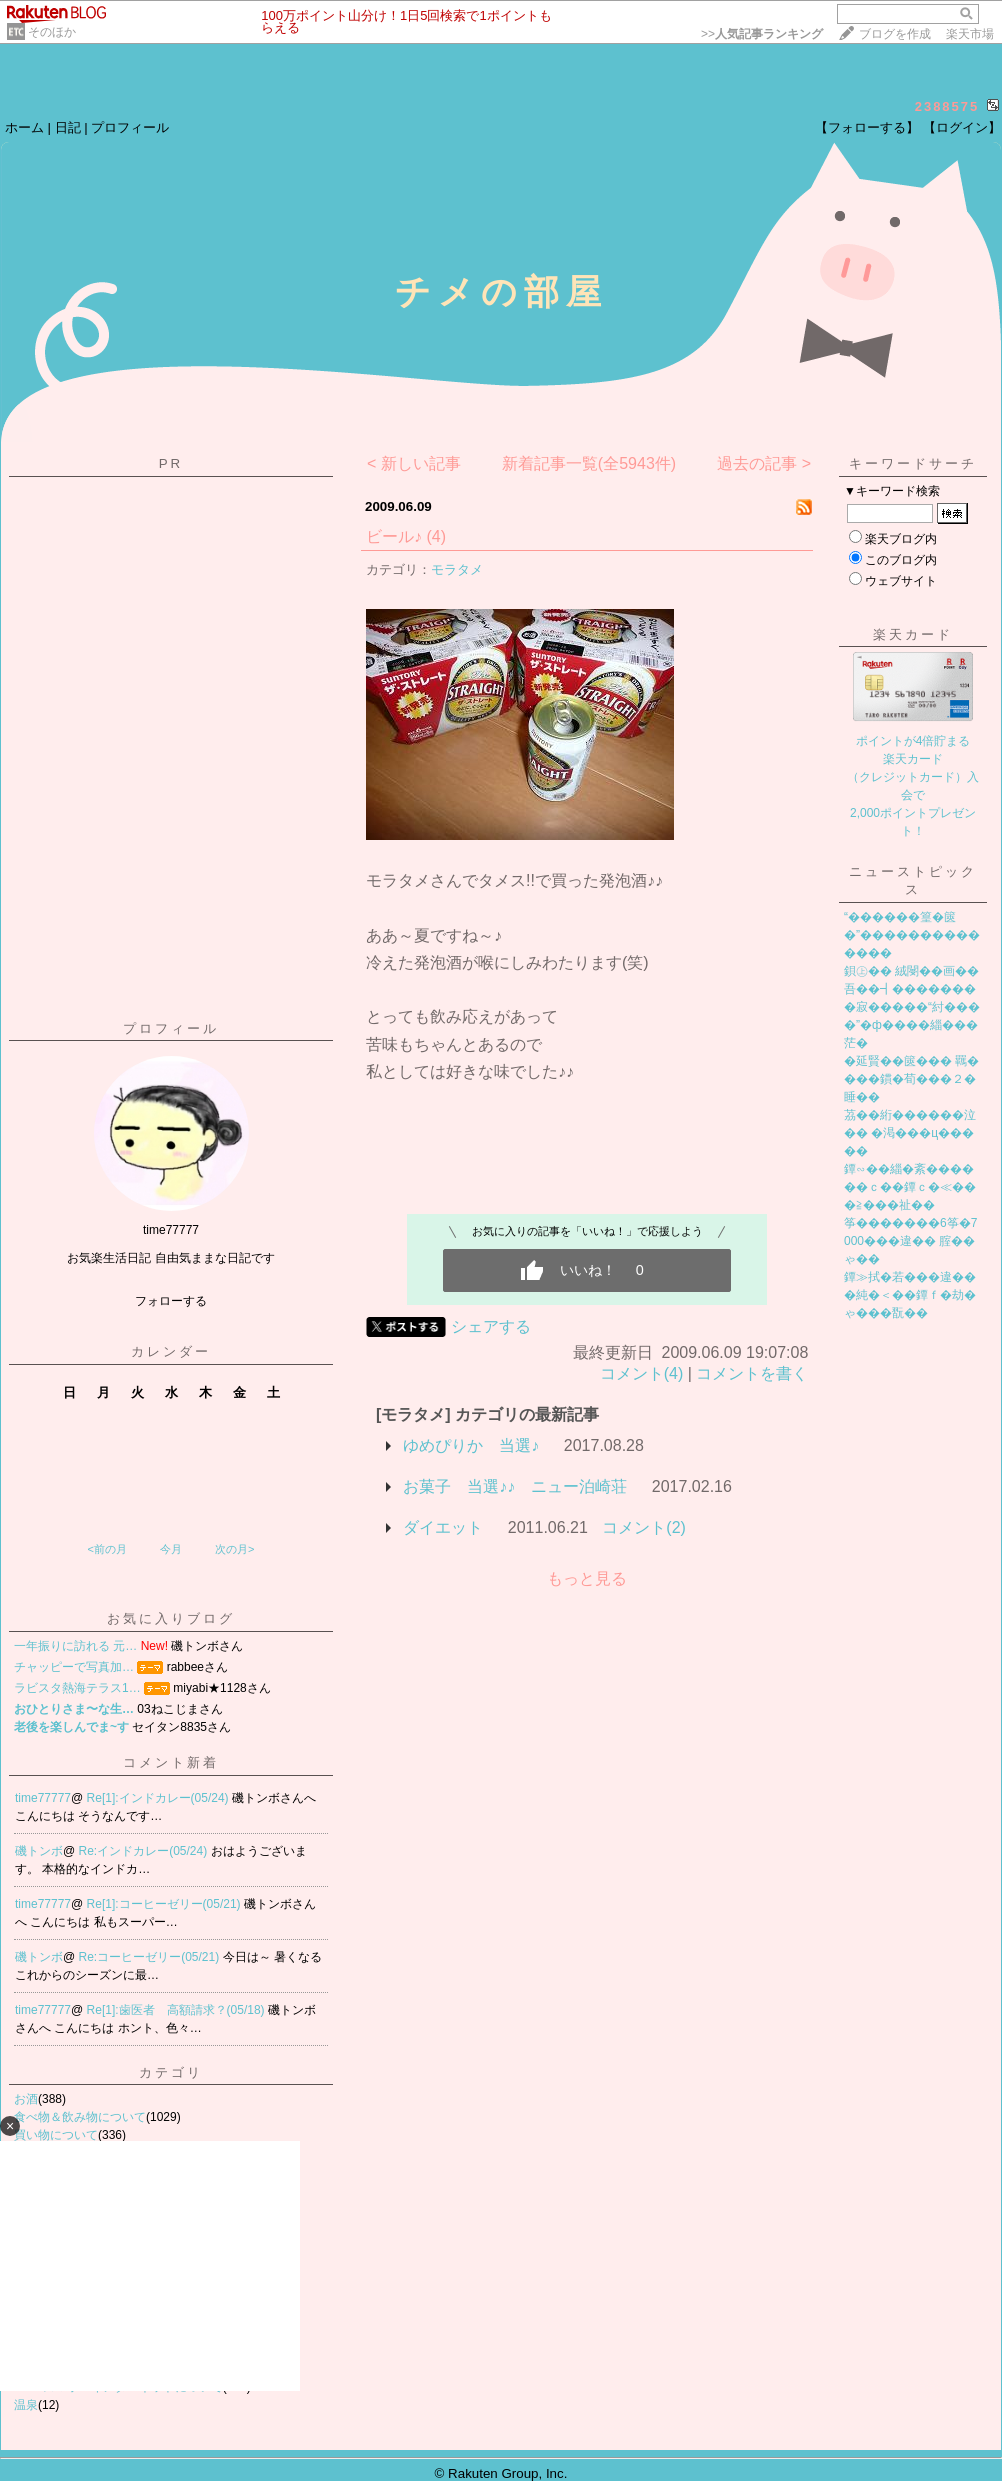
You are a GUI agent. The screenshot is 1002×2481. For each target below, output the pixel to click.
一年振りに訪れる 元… (75, 1646)
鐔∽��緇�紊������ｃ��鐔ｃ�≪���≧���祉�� (910, 1187)
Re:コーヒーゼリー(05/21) (151, 1957)
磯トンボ (39, 1851)
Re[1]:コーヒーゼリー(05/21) (165, 1904)
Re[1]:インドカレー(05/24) (159, 1798)
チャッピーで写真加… (74, 1667)
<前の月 (106, 1549)
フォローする (171, 1301)
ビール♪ (394, 536)
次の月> (234, 1549)
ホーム (24, 127)
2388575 (947, 106)
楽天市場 (970, 34)
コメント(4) (642, 1373)
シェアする (491, 1326)
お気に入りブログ (171, 1618)
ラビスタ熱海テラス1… (77, 1688)
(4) (436, 536)
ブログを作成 (895, 34)
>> (762, 34)
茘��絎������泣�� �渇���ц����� (910, 1133)
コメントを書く (752, 1373)
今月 (171, 1549)
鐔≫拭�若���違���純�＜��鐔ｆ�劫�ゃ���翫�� (910, 1295)
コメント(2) (644, 1527)
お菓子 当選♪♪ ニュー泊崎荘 (515, 1486)
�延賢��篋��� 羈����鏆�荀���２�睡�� (911, 1079)
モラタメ (457, 569)
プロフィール (130, 127)
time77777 (43, 1798)
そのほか (52, 32)
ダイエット (443, 1527)
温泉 (26, 2405)
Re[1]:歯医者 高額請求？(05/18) (177, 2010)
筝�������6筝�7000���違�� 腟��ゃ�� (910, 1241)
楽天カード (913, 634)
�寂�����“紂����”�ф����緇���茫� (912, 1025)
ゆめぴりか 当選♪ (471, 1445)
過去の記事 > (764, 463)
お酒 (26, 2099)
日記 (68, 127)
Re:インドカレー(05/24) (145, 1851)
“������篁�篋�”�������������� (912, 935)
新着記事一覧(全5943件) (589, 463)
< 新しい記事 (414, 463)
